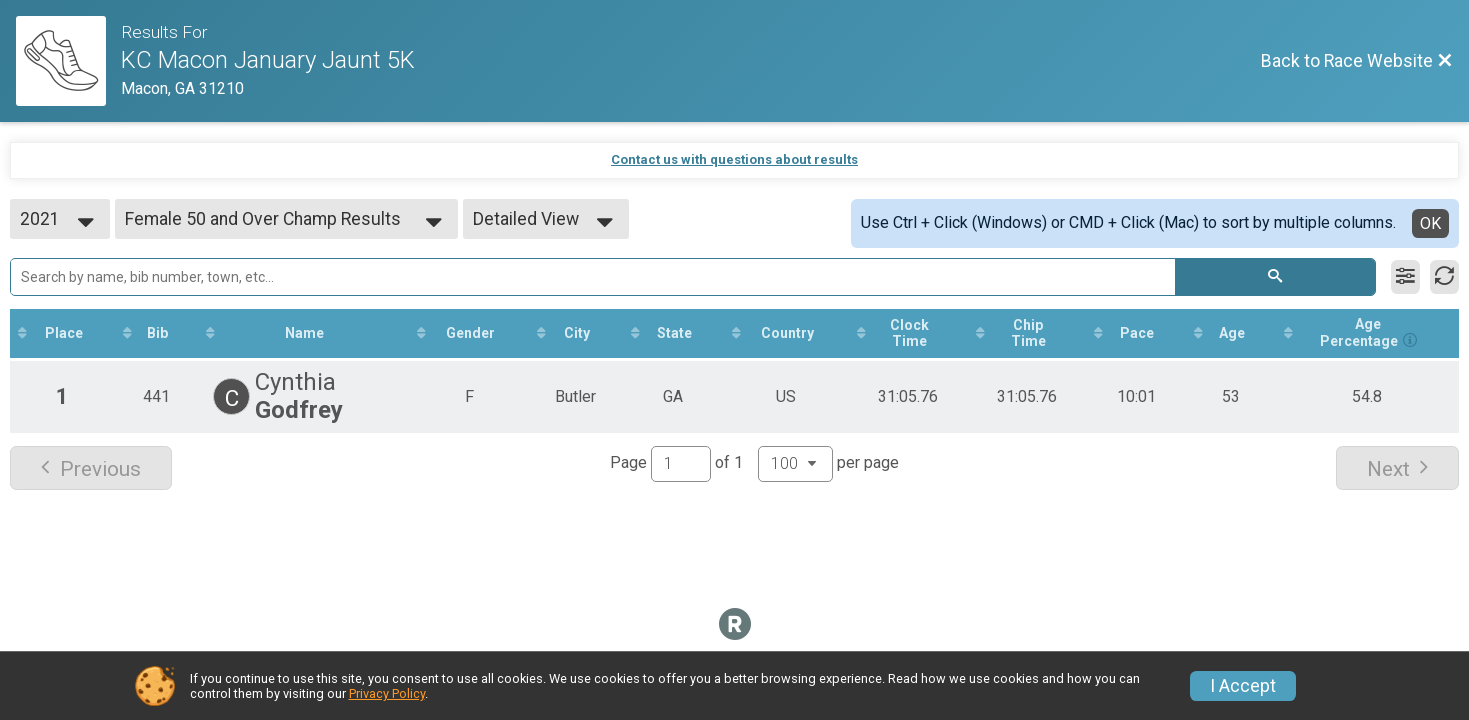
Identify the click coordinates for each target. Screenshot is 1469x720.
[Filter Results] (1405, 277)
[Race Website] (68, 61)
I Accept (1243, 686)
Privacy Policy (387, 693)
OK (1430, 223)
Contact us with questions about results (734, 159)
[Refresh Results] (1444, 277)
